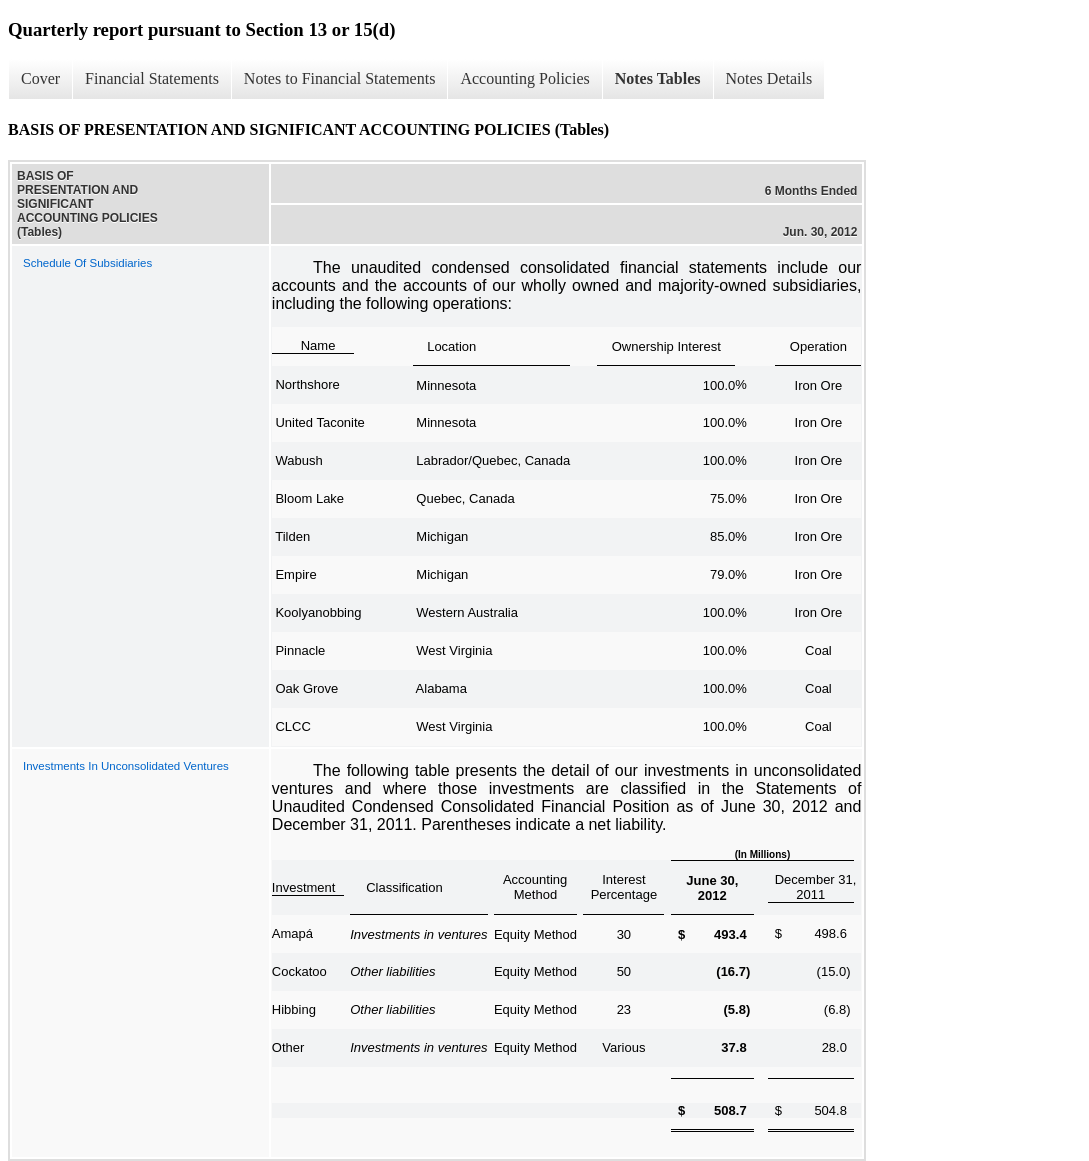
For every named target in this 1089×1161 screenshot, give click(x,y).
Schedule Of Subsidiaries (87, 263)
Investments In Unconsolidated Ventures (126, 766)
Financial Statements (152, 78)
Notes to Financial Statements (340, 78)
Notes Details (769, 78)
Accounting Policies (524, 78)
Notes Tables (658, 78)
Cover (40, 78)
